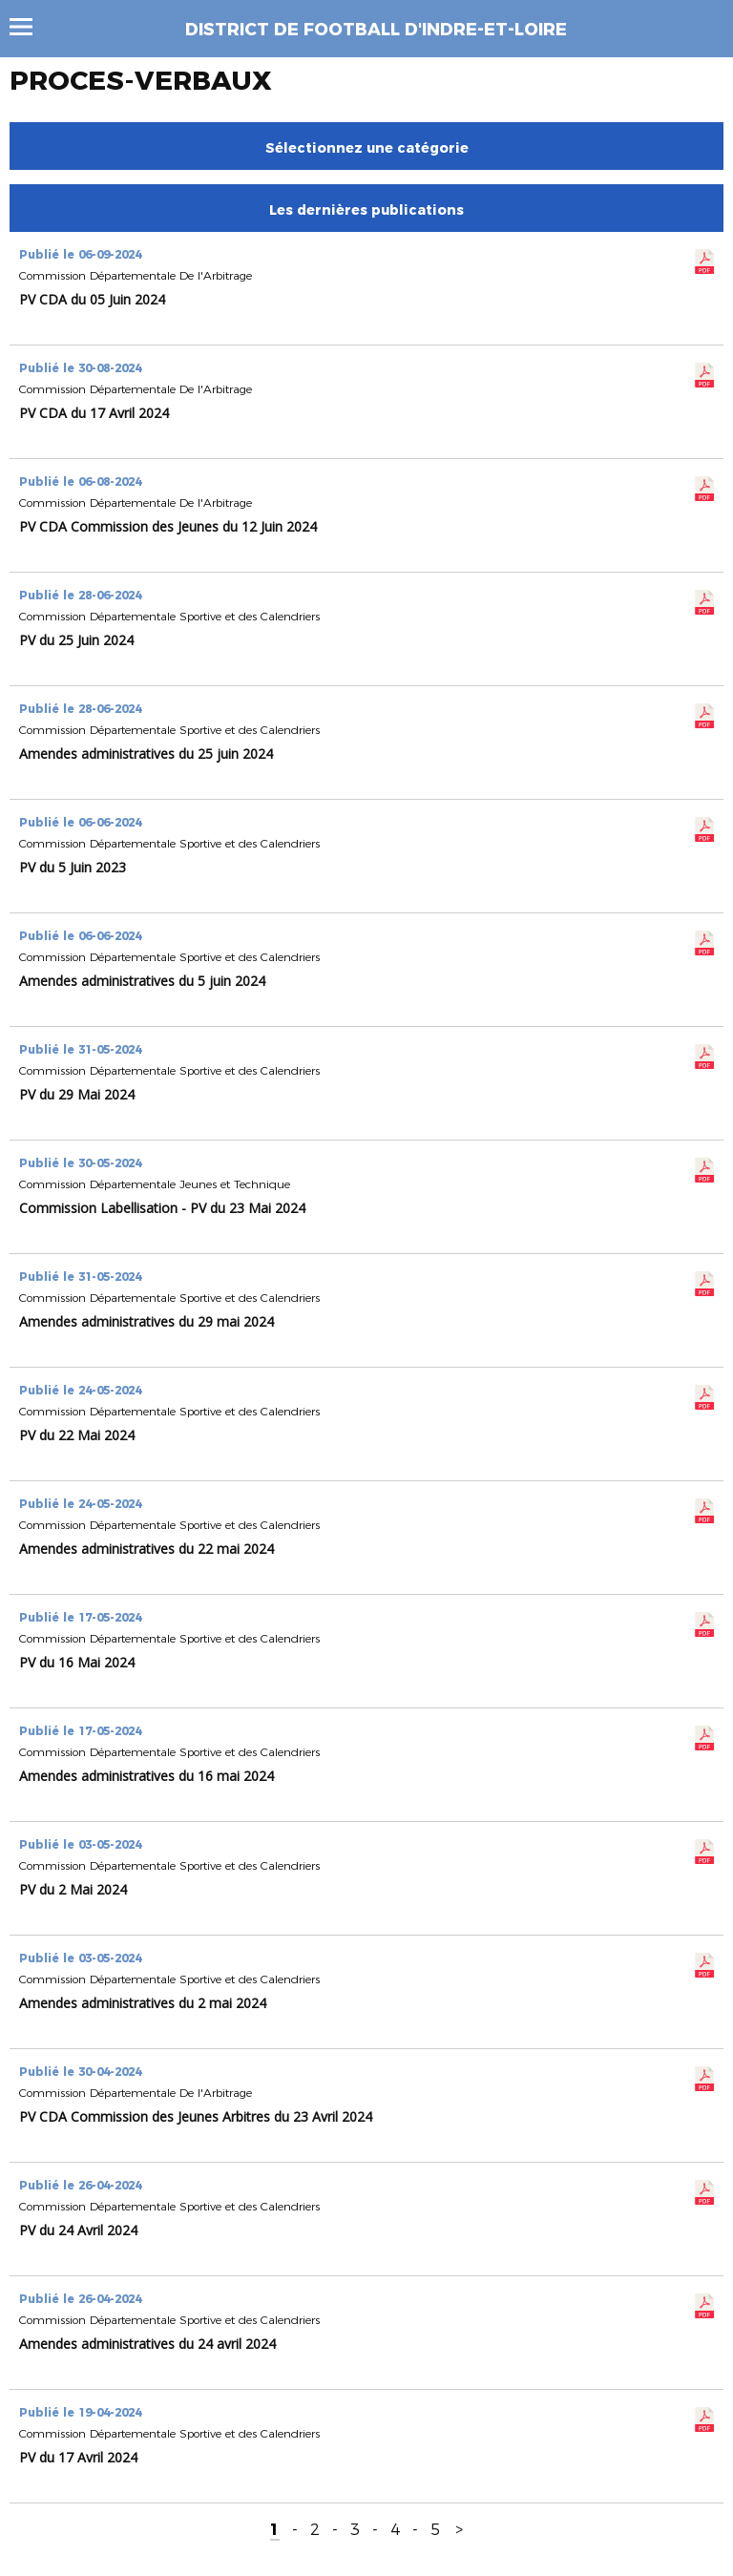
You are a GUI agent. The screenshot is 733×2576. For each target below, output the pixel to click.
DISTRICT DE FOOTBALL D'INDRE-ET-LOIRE (376, 29)
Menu (30, 26)
